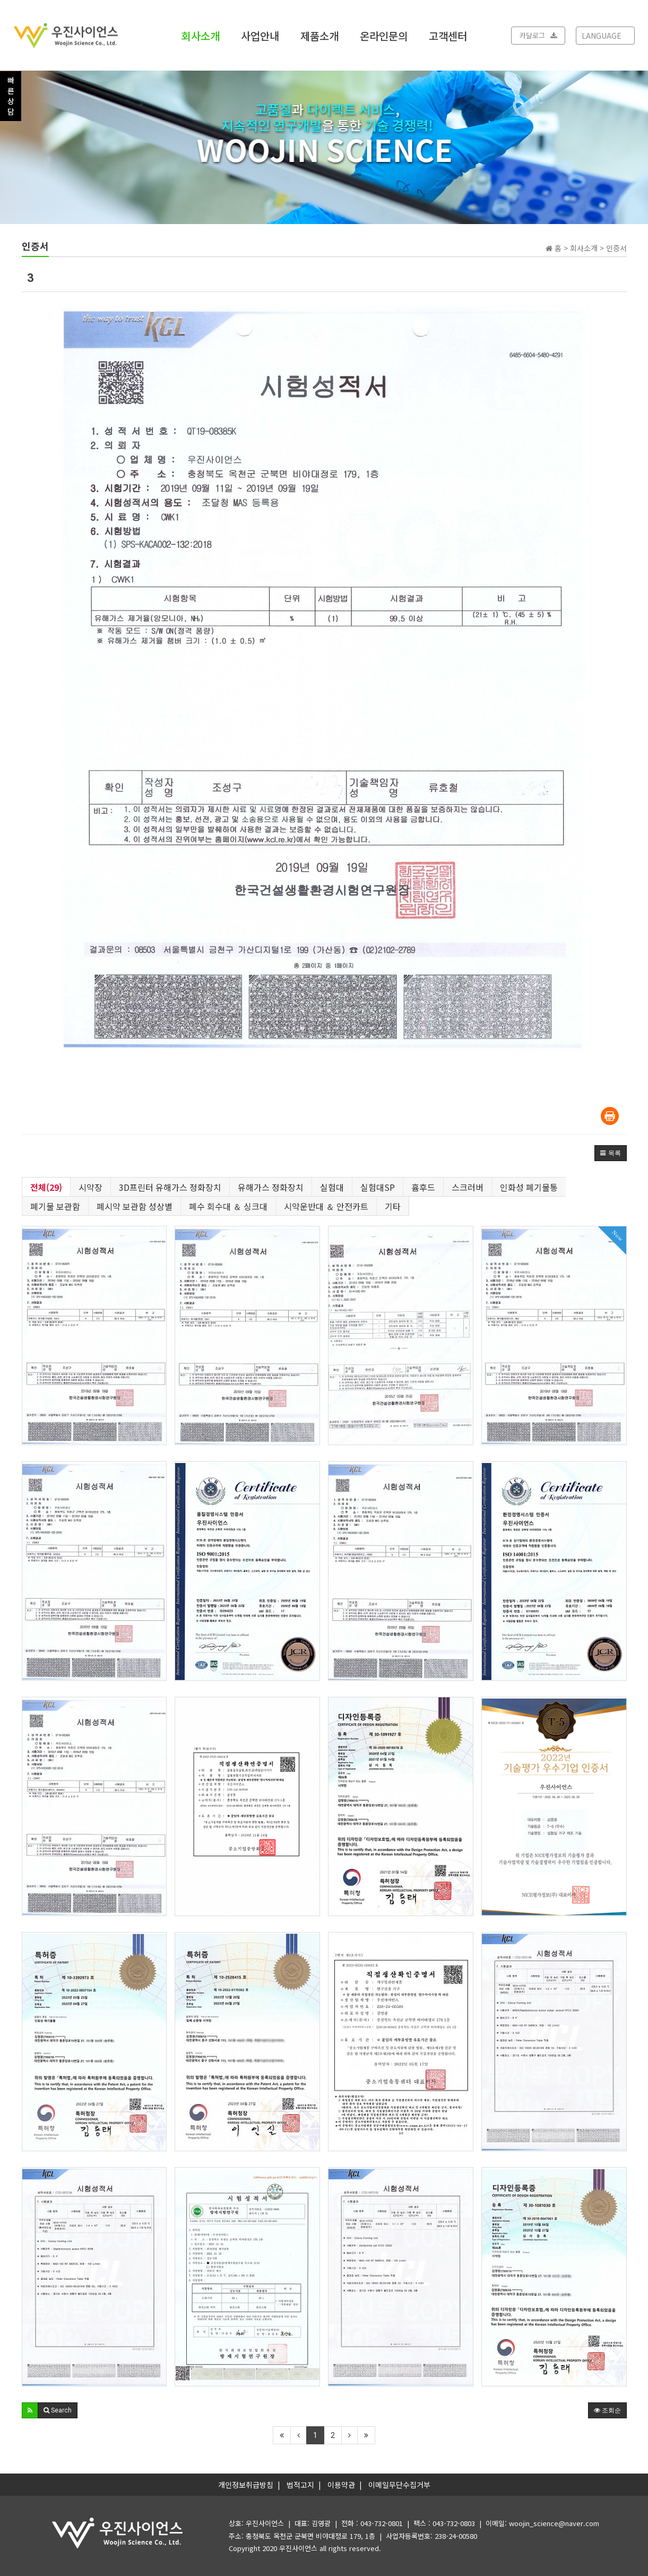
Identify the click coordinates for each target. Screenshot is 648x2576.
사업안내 (260, 35)
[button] (610, 1153)
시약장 (90, 1187)
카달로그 (538, 35)
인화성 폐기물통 (529, 1187)
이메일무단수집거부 (399, 2484)
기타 (393, 1206)
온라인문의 (384, 35)
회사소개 (201, 35)
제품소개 (319, 35)
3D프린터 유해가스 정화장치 (170, 1187)
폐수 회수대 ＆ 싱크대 (228, 1206)
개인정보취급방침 (245, 2484)
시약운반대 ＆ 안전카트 (326, 1206)
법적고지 (300, 2484)
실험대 (332, 1187)
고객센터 (448, 35)
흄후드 (423, 1187)
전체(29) (46, 1187)
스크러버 (467, 1187)
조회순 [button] (607, 2410)
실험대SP (377, 1187)
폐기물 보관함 (55, 1206)
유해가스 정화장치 (271, 1187)
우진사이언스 (298, 2548)
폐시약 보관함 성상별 (134, 1206)
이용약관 (341, 2484)
